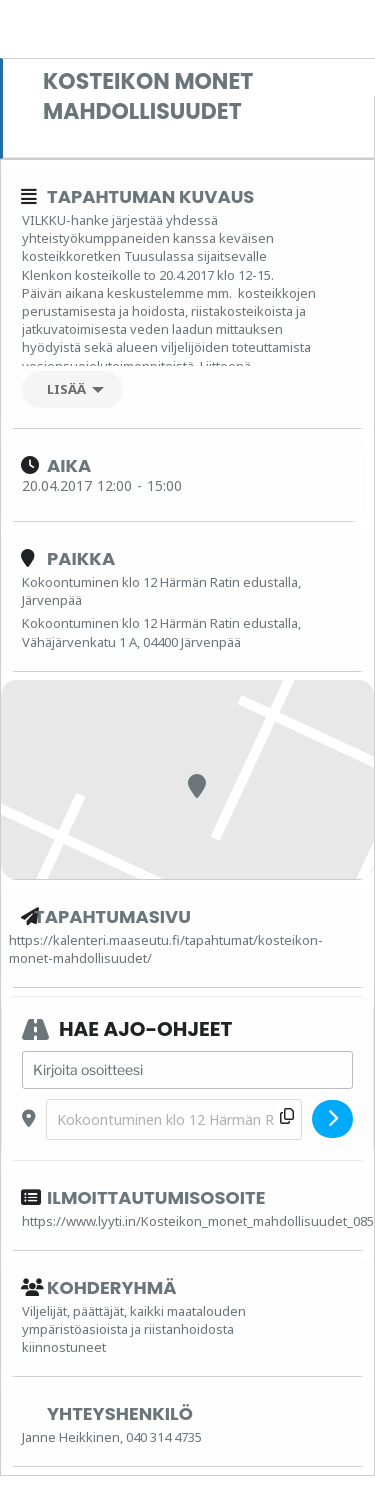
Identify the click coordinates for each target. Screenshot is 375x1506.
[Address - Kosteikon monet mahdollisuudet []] (187, 1070)
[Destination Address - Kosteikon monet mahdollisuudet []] (174, 1119)
